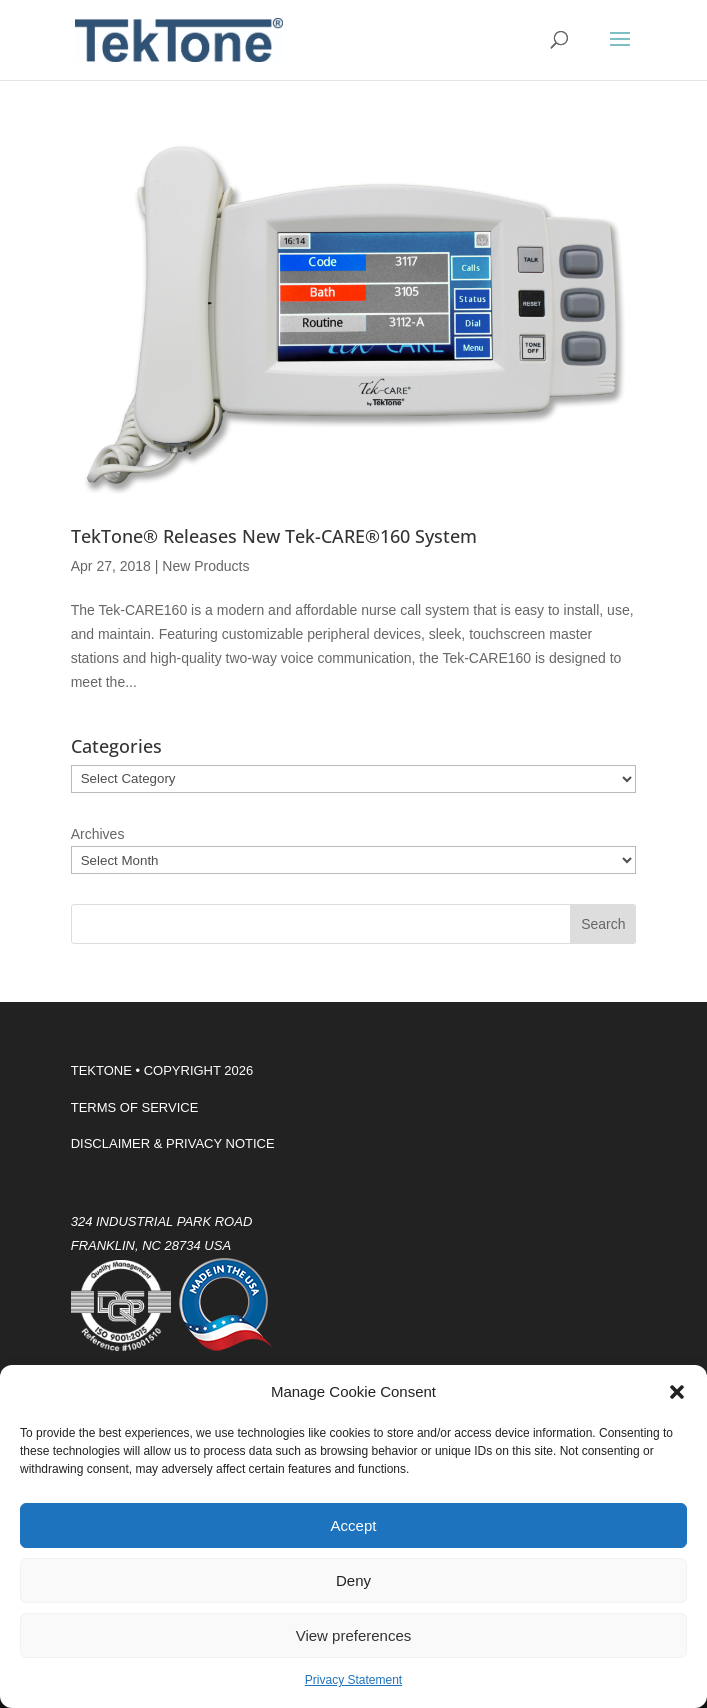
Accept (354, 1525)
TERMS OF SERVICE (135, 1107)
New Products (205, 566)
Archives (98, 834)
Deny (353, 1580)
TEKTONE (101, 1070)
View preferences (354, 1635)
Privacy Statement (353, 1680)
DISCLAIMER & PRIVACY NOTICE (173, 1143)
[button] (677, 1392)
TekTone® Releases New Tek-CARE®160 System (274, 536)
